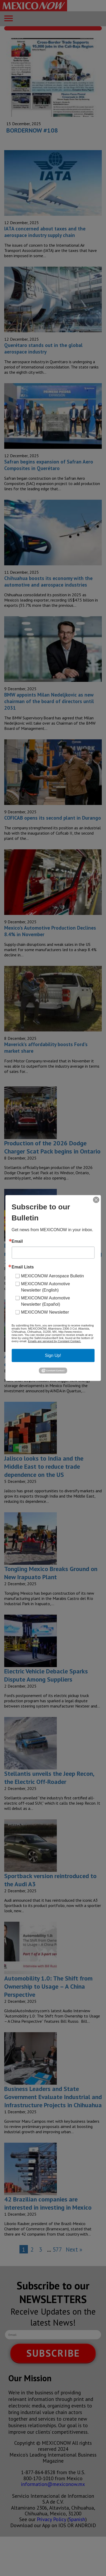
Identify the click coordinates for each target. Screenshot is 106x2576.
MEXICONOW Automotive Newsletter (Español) (45, 1300)
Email (17, 1241)
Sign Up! (53, 1355)
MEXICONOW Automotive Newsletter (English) (45, 1286)
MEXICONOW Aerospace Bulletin (52, 1275)
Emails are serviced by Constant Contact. (54, 1340)
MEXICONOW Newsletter (45, 1312)
